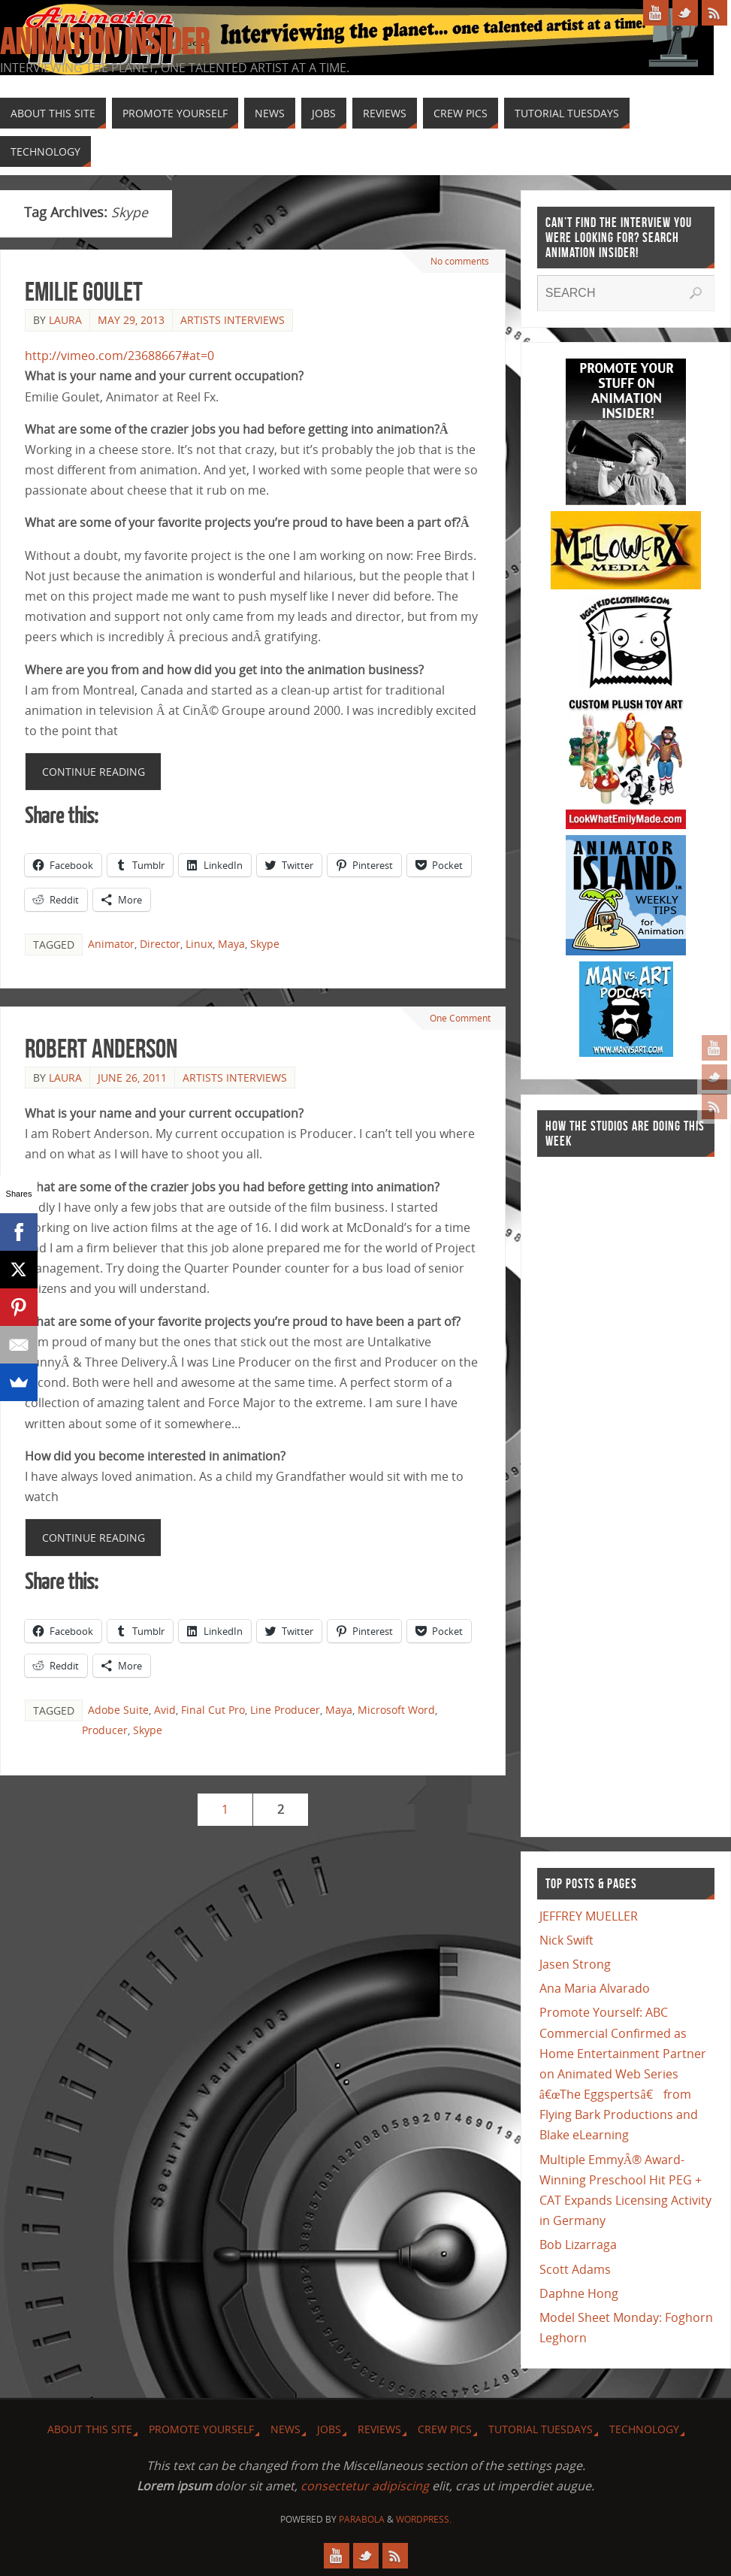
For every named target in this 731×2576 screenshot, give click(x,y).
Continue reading (93, 771)
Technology (644, 2429)
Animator (111, 944)
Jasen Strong (575, 1964)
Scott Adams (575, 2269)
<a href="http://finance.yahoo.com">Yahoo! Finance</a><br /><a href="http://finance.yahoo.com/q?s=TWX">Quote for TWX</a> (597, 1489)
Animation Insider (104, 42)
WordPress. (424, 2519)
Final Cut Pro (213, 1710)
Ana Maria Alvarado (594, 1988)
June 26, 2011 (132, 1077)
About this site (89, 2429)
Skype (264, 944)
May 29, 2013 (131, 320)
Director (160, 944)
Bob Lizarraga (578, 2244)
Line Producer (285, 1710)
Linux (199, 944)
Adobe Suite (118, 1710)
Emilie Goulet (84, 291)
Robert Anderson (101, 1048)
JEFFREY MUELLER (588, 1916)
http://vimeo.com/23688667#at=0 (119, 355)
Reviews (379, 2429)
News (285, 2429)
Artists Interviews (232, 320)
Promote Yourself (201, 2429)
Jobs (329, 2429)
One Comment (457, 1018)
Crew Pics (445, 2429)
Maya (231, 944)
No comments (459, 261)
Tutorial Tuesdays (540, 2429)
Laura (65, 320)
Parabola (362, 2519)
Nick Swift (566, 1940)
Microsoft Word (396, 1710)
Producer (105, 1730)
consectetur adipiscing (365, 2486)
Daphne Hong (578, 2293)
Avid (165, 1710)
